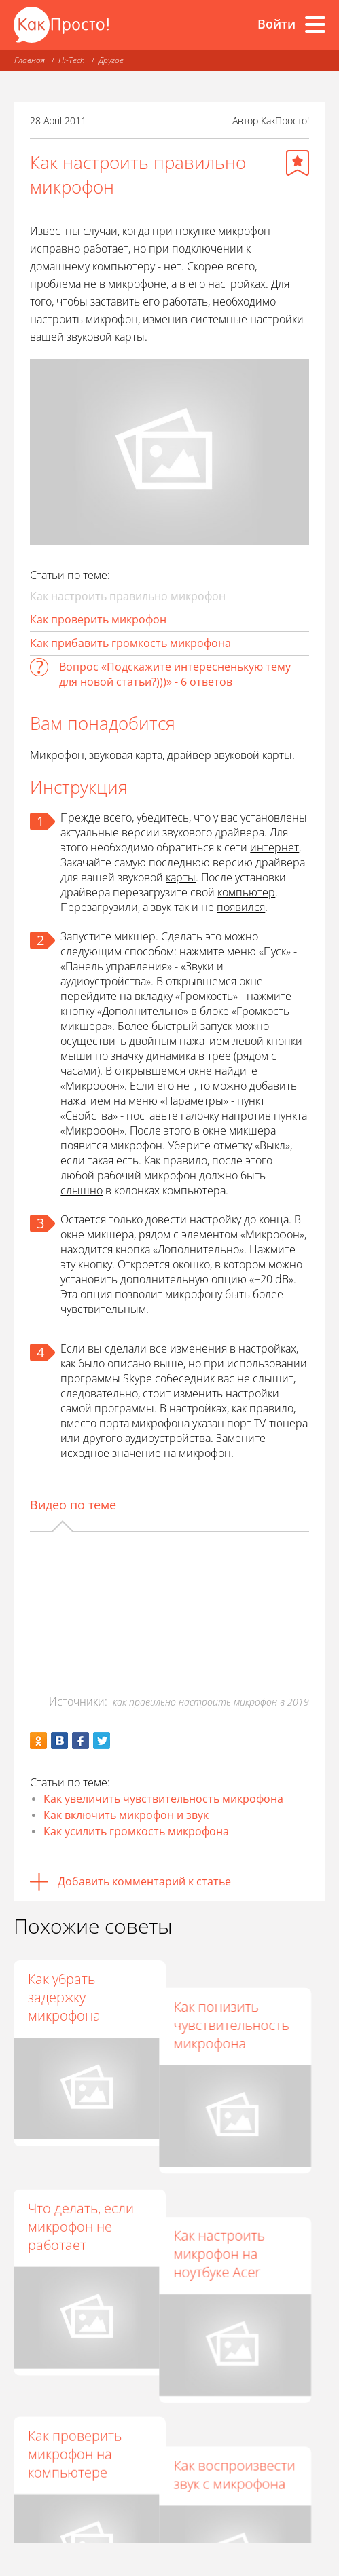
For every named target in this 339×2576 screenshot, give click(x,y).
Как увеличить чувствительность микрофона (163, 1798)
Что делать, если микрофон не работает (81, 2195)
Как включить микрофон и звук (126, 1814)
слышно (81, 1190)
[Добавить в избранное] (297, 163)
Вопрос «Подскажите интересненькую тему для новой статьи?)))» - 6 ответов (175, 674)
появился (241, 907)
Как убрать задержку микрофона (64, 1997)
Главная (29, 60)
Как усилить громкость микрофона (136, 1831)
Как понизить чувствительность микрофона (244, 1997)
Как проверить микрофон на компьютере (75, 2394)
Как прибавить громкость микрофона (130, 643)
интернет (274, 847)
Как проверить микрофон (98, 619)
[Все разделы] (315, 24)
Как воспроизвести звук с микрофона (247, 2385)
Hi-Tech (71, 60)
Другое (111, 60)
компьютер (246, 892)
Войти (276, 24)
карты (181, 877)
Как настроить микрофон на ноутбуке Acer (231, 2195)
